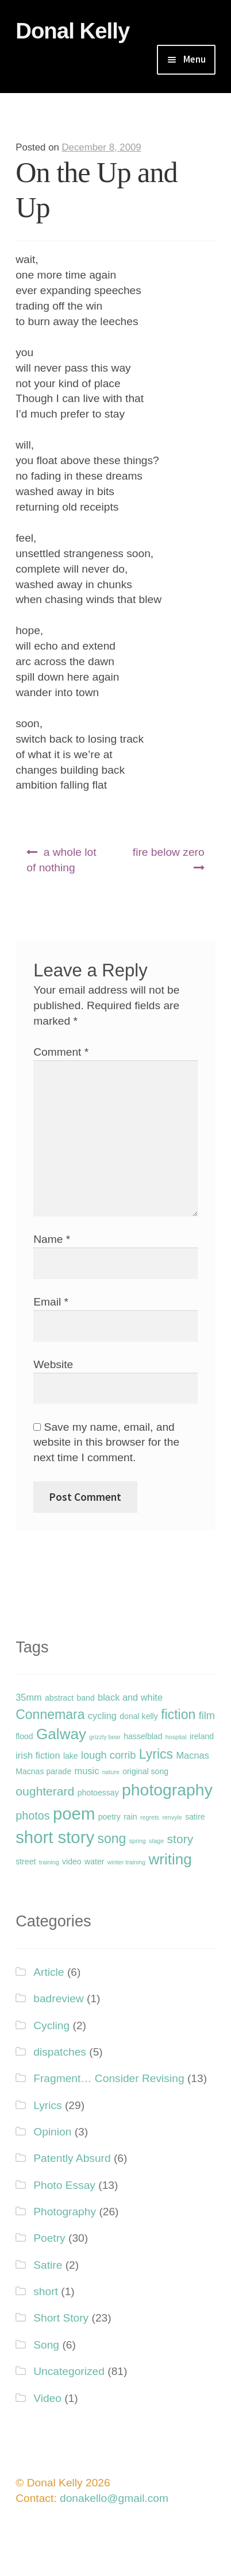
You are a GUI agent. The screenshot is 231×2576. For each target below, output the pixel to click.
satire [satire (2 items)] (195, 1816)
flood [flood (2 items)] (24, 1736)
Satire (47, 2265)
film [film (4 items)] (207, 1715)
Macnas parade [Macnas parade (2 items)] (43, 1771)
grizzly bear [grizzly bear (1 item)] (104, 1736)
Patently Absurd (71, 2158)
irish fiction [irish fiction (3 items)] (38, 1755)
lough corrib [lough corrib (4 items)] (108, 1755)
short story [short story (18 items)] (55, 1837)
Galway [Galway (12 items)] (61, 1734)
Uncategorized (69, 2371)
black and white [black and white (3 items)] (130, 1697)
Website (53, 1364)
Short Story (60, 2318)
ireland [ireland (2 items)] (202, 1736)
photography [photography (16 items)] (167, 1790)
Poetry (49, 2238)
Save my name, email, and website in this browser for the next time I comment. (106, 1442)
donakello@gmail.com (114, 2498)
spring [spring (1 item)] (137, 1840)
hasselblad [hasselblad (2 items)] (143, 1736)
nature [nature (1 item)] (111, 1771)
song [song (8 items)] (111, 1838)
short (45, 2291)
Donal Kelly (72, 30)
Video (47, 2398)
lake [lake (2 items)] (70, 1755)
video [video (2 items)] (72, 1861)
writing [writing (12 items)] (170, 1859)
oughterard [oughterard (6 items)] (45, 1791)
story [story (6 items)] (180, 1838)
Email (50, 1302)
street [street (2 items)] (26, 1861)
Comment (60, 1052)
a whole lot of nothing (61, 860)
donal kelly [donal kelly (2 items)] (139, 1716)
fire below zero (169, 852)
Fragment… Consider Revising (108, 2078)
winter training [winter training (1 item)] (126, 1862)
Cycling (51, 2025)
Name (51, 1239)
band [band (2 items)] (85, 1697)
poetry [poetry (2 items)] (109, 1816)
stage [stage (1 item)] (156, 1840)
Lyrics (47, 2105)
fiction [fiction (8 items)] (178, 1714)
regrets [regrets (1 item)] (149, 1817)
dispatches (59, 2052)
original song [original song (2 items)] (145, 1771)
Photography (64, 2212)
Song (46, 2345)
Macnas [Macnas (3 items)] (192, 1755)
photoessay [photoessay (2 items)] (98, 1792)
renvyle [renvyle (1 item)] (172, 1817)
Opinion (52, 2132)
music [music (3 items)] (87, 1771)
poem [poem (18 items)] (74, 1813)
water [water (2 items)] (94, 1861)
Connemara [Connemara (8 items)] (50, 1714)
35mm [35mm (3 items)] (29, 1697)
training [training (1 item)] (49, 1862)
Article (48, 1972)
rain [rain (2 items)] (130, 1816)
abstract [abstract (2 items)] (59, 1697)
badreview (58, 1998)
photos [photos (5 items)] (32, 1815)
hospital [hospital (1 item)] (176, 1736)
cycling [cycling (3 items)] (102, 1715)
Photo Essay (64, 2185)
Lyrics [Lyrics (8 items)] (156, 1754)
